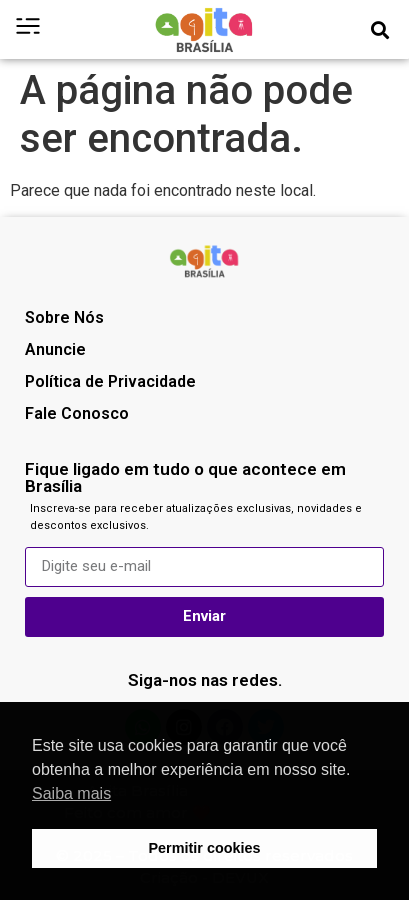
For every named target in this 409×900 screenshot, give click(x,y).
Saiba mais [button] (71, 793)
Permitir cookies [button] (205, 848)
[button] (380, 29)
